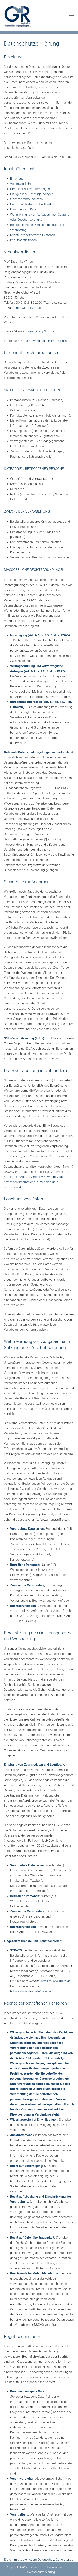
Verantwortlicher (21, 184)
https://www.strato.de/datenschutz (34, 1991)
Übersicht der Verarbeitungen (30, 189)
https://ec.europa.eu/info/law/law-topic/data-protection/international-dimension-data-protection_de (35, 1182)
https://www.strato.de (56, 1981)
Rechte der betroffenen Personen (32, 235)
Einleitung (17, 178)
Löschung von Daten (24, 209)
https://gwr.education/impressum (44, 341)
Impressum (54, 2567)
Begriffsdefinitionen (23, 240)
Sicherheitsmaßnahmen (26, 199)
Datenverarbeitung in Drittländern (32, 204)
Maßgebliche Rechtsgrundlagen (31, 194)
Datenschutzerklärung (41, 2572)
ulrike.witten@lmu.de (28, 308)
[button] (71, 15)
